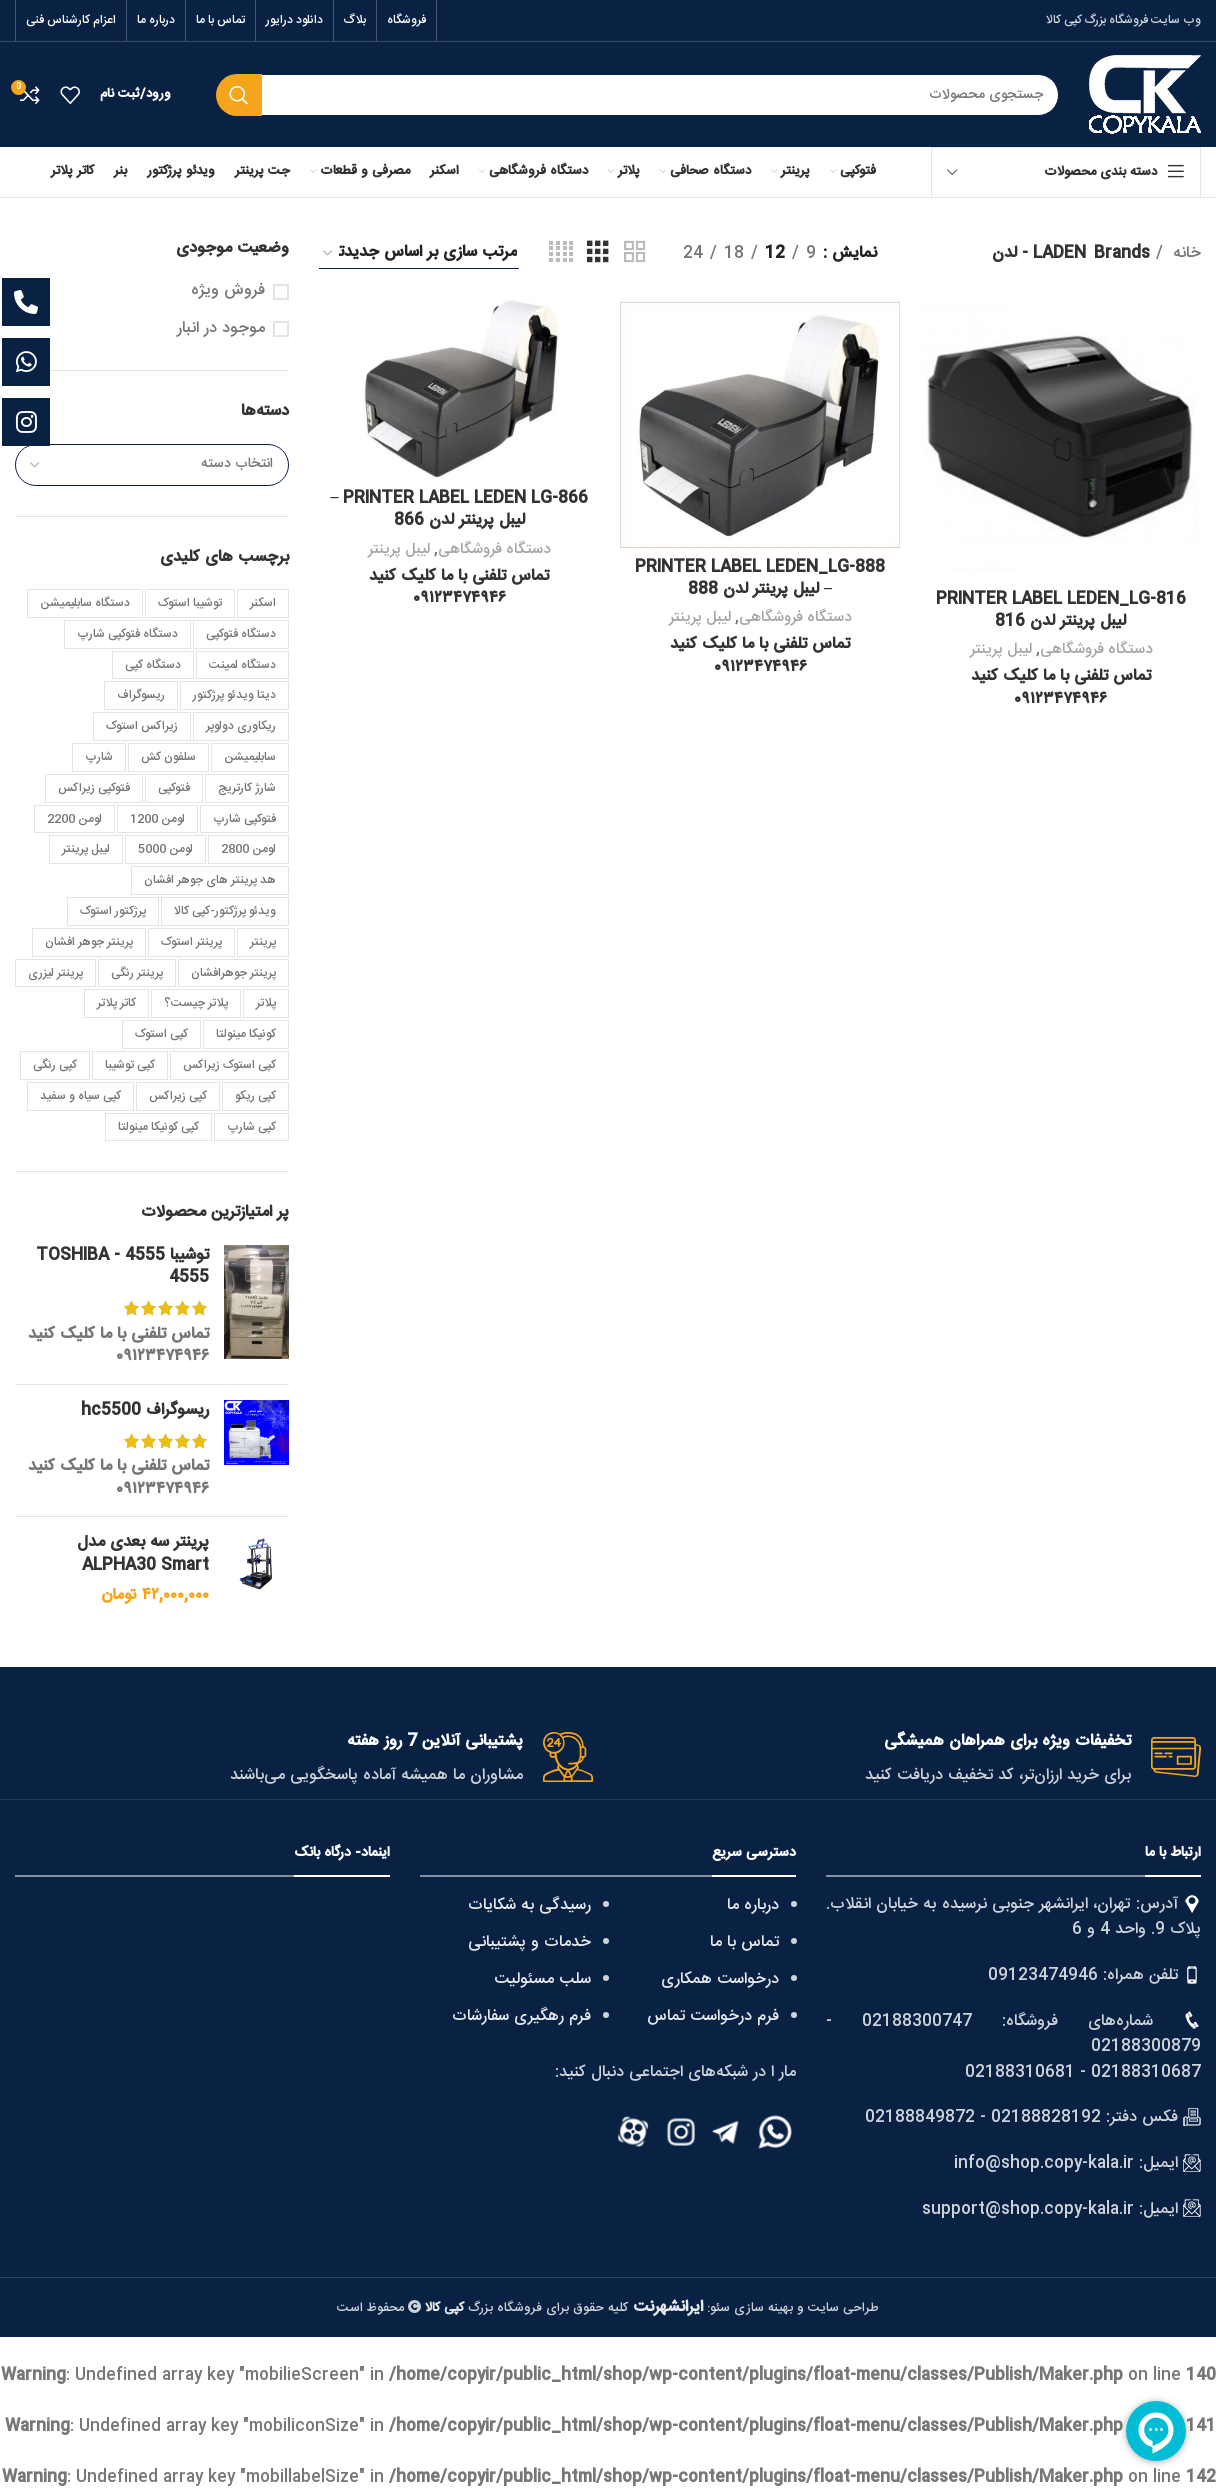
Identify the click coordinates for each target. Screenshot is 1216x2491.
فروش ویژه (228, 291)
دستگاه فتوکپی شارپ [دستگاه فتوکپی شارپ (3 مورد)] (127, 634)
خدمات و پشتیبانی (529, 1942)
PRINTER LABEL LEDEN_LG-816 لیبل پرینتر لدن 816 (1061, 609)
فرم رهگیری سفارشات (521, 2016)
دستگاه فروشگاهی (1096, 649)
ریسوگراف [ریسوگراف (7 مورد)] (141, 695)
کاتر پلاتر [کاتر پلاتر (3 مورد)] (116, 1003)
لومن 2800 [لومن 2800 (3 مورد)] (248, 849)
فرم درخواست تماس (713, 2016)
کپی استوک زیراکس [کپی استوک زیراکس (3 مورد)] (229, 1065)
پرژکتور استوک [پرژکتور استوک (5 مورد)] (113, 911)
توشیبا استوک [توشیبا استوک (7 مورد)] (190, 603)
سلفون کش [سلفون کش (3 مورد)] (168, 757)
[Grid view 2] (635, 253)
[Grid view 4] (561, 253)
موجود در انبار (221, 329)
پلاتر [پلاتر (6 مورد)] (266, 1003)
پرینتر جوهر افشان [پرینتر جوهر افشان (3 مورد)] (89, 942)
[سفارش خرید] (419, 253)
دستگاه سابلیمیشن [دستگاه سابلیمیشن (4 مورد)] (85, 603)
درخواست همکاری (720, 1979)
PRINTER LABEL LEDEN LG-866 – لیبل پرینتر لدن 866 (459, 509)
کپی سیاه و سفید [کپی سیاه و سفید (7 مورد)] (80, 1096)
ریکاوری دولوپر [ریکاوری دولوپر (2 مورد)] (241, 726)
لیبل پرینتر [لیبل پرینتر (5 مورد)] (86, 849)
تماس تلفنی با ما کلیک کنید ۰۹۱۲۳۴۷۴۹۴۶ (118, 1345)
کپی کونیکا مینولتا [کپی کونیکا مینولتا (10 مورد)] (158, 1127)
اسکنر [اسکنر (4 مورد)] (263, 603)
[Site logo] (1145, 95)
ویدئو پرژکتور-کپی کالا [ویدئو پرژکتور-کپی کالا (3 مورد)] (225, 911)
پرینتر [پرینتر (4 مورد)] (263, 942)
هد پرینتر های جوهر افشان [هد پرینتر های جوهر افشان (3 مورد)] (210, 880)
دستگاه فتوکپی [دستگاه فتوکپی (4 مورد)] (241, 634)
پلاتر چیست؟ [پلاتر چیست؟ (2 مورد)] (196, 1003)
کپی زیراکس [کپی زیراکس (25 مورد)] (178, 1096)
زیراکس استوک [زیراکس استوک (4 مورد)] (142, 726)
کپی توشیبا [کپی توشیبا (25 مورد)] (130, 1065)
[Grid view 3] (598, 253)
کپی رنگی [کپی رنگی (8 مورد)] (55, 1065)
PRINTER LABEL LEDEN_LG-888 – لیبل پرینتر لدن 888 (760, 578)
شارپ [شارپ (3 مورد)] (99, 757)
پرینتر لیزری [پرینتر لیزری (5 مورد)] (55, 973)
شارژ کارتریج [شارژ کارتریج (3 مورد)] (247, 788)
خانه (1184, 254)
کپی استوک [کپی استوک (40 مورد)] (161, 1034)
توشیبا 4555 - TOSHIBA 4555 (122, 1267)
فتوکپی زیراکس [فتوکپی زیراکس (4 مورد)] (94, 788)
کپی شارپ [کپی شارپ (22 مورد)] (251, 1127)
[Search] (637, 95)
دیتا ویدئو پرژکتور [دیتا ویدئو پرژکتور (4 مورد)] (234, 695)
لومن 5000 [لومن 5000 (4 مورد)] (165, 849)
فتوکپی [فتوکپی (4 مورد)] (174, 788)
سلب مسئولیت (542, 1979)
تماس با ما (744, 1942)
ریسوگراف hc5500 (145, 1411)
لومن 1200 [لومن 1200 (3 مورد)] (157, 819)
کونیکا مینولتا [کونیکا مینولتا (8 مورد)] (246, 1034)
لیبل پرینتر (1001, 649)
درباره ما (753, 1905)
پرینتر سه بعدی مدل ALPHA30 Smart (143, 1554)
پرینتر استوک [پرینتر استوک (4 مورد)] (191, 942)
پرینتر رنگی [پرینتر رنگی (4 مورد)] (137, 973)
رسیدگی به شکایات (529, 1905)
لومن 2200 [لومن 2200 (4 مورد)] (74, 819)
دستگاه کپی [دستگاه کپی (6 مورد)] (153, 665)
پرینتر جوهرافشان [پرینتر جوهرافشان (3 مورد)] (233, 973)
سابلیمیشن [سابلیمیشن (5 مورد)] (250, 757)
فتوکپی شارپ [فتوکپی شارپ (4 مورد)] (244, 819)
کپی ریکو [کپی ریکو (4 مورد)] (255, 1096)
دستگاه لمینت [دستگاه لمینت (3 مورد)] (242, 665)
